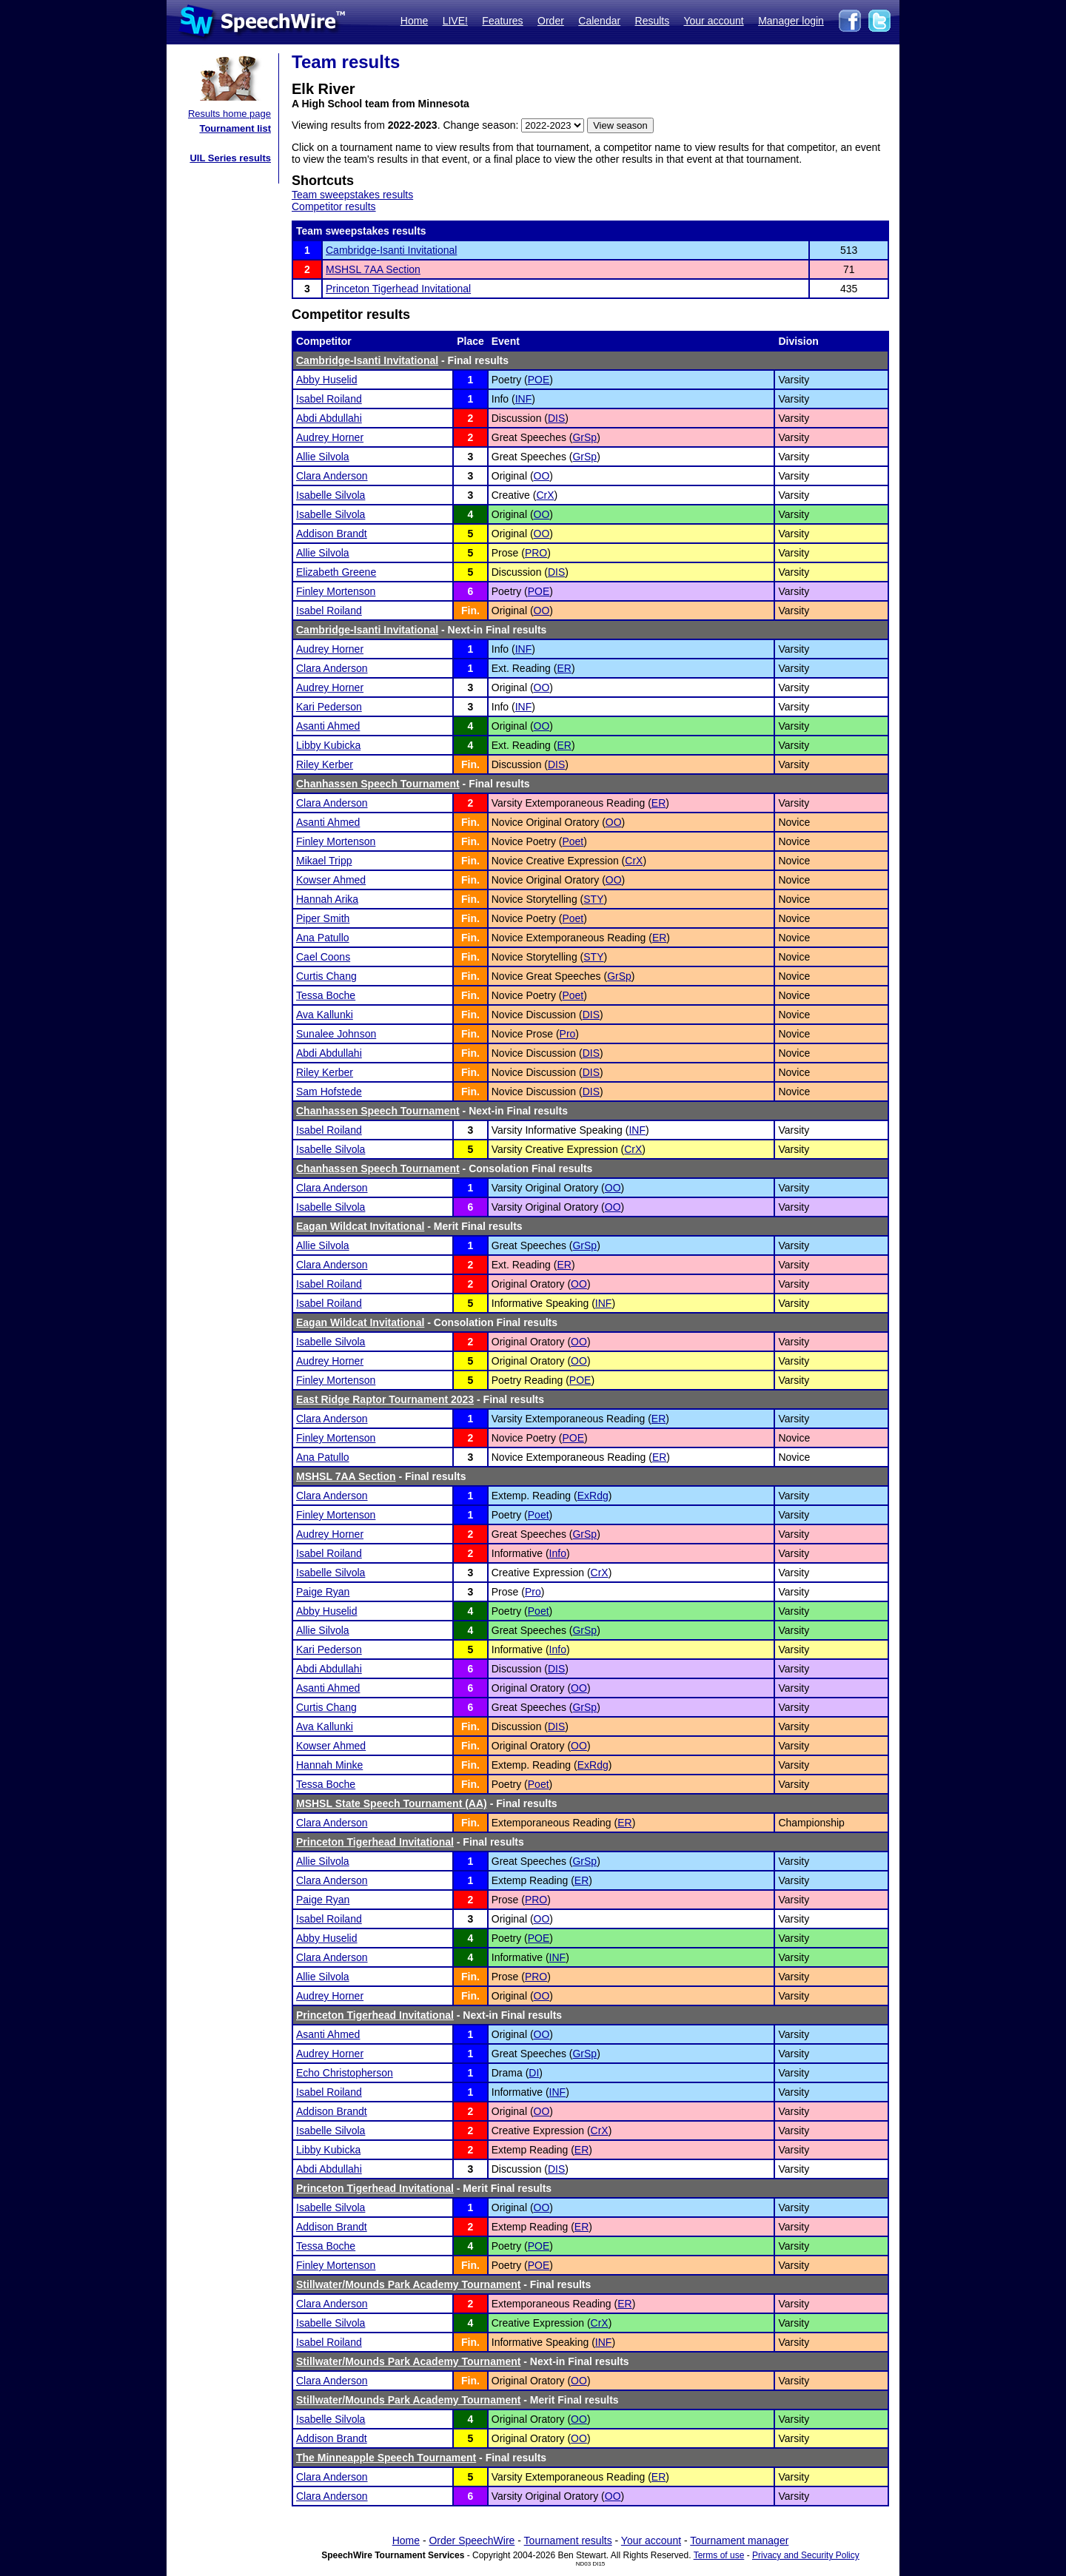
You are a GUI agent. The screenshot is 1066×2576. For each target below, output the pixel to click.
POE (539, 380)
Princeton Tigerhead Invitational (398, 289)
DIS (556, 418)
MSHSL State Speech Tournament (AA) (391, 1803)
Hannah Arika (327, 899)
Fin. (470, 610)
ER (564, 668)
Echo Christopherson (344, 2073)
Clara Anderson (332, 476)
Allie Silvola (322, 457)
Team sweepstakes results (352, 195)
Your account (713, 21)
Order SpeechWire (471, 2540)
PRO (536, 553)
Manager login (791, 21)
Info (557, 1553)
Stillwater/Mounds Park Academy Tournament (408, 2284)
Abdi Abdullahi (329, 418)
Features (502, 21)
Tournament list (235, 128)
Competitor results (334, 206)
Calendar (599, 21)
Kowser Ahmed (331, 880)
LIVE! (455, 21)
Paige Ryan (322, 1592)
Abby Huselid (327, 380)
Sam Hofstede (329, 1091)
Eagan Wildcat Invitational (360, 1226)
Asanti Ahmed (328, 726)
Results (652, 21)
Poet (572, 841)
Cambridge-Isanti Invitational (391, 250)
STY (593, 899)
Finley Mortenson (335, 591)
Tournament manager (739, 2540)
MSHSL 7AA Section (373, 269)
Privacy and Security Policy (805, 2555)
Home (414, 21)
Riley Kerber (324, 764)
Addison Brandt (331, 533)
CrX (545, 495)
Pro (568, 1034)
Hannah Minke (329, 1765)
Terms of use (719, 2555)
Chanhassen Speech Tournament (378, 784)
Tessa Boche (325, 995)
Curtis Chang (326, 976)
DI (534, 2073)
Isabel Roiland (329, 399)
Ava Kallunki (324, 1014)
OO (542, 476)
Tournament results (568, 2540)
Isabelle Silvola (330, 495)
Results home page (229, 113)
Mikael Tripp (324, 861)
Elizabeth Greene (336, 572)
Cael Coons (323, 957)
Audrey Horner (329, 437)
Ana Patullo (322, 938)
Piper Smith (322, 918)
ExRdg (593, 1495)
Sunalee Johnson (336, 1034)
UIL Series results (230, 158)
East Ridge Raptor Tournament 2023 (385, 1399)
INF (523, 399)
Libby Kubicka (328, 745)
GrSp (584, 437)
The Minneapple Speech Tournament (386, 2458)
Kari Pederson (329, 707)
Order (550, 21)
